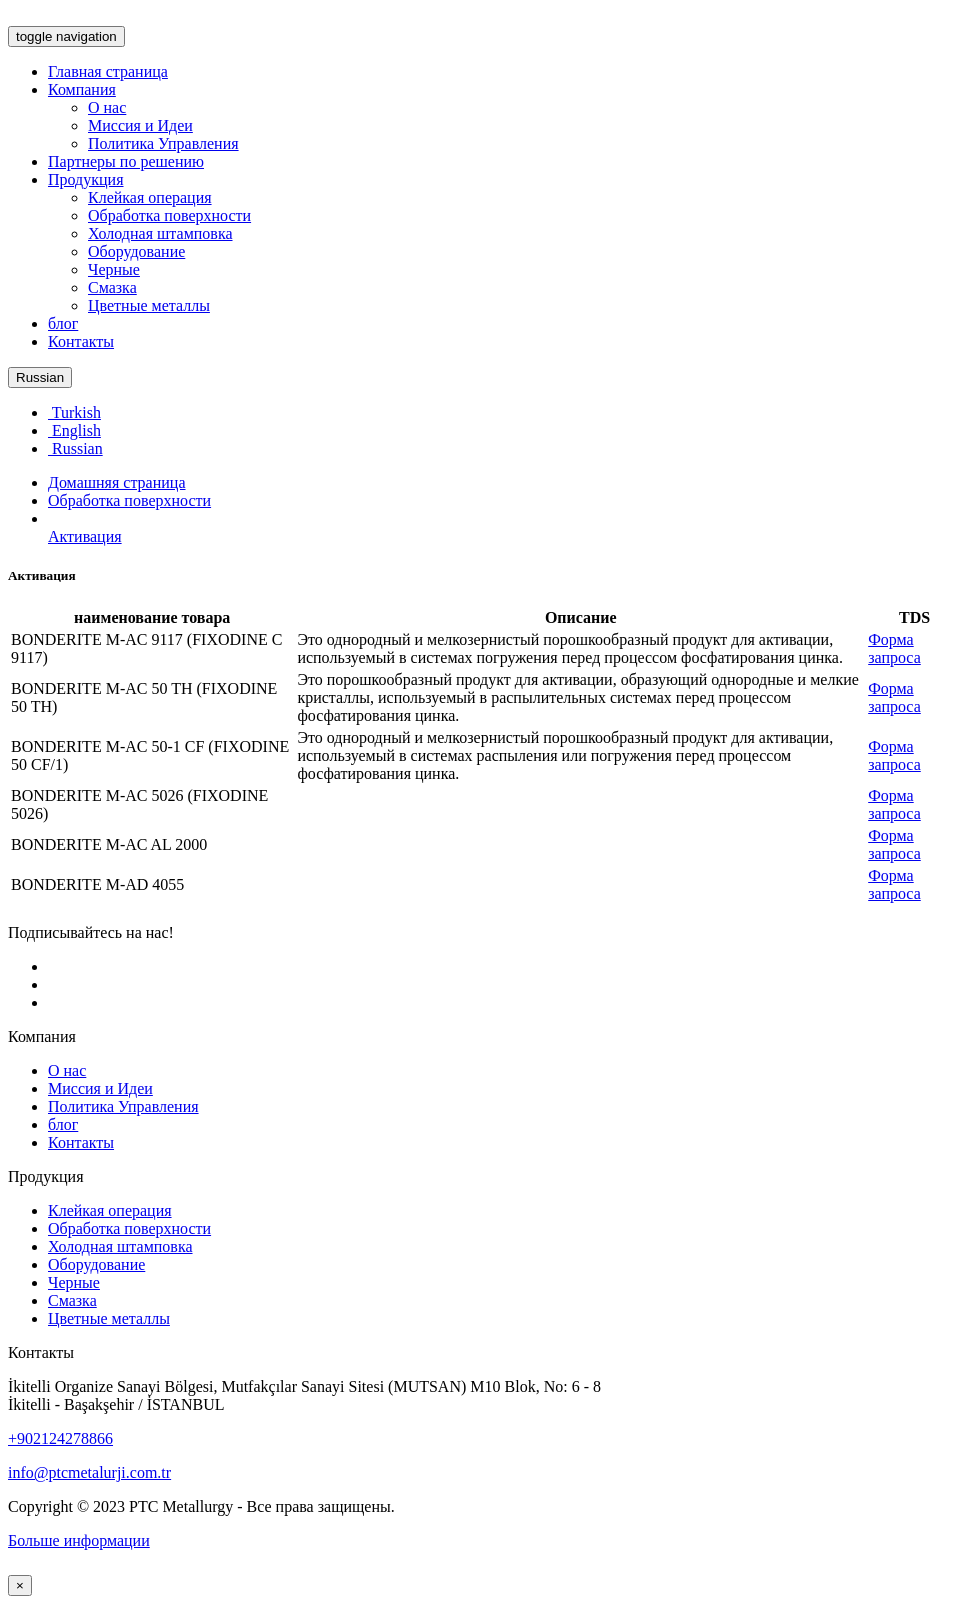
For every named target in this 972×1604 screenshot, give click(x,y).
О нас (107, 107)
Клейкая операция (150, 197)
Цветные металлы (149, 305)
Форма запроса (894, 648)
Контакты (81, 341)
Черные (114, 269)
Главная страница (108, 71)
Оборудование (136, 251)
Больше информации (79, 1540)
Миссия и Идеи (140, 125)
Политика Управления (163, 143)
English (74, 430)
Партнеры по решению (126, 161)
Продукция (86, 179)
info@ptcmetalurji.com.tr (89, 1472)
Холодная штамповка (160, 233)
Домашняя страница (117, 482)
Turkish (74, 412)
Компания (82, 89)
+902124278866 (60, 1438)
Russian (40, 377)
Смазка (112, 287)
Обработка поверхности (169, 215)
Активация (85, 536)
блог (63, 323)
